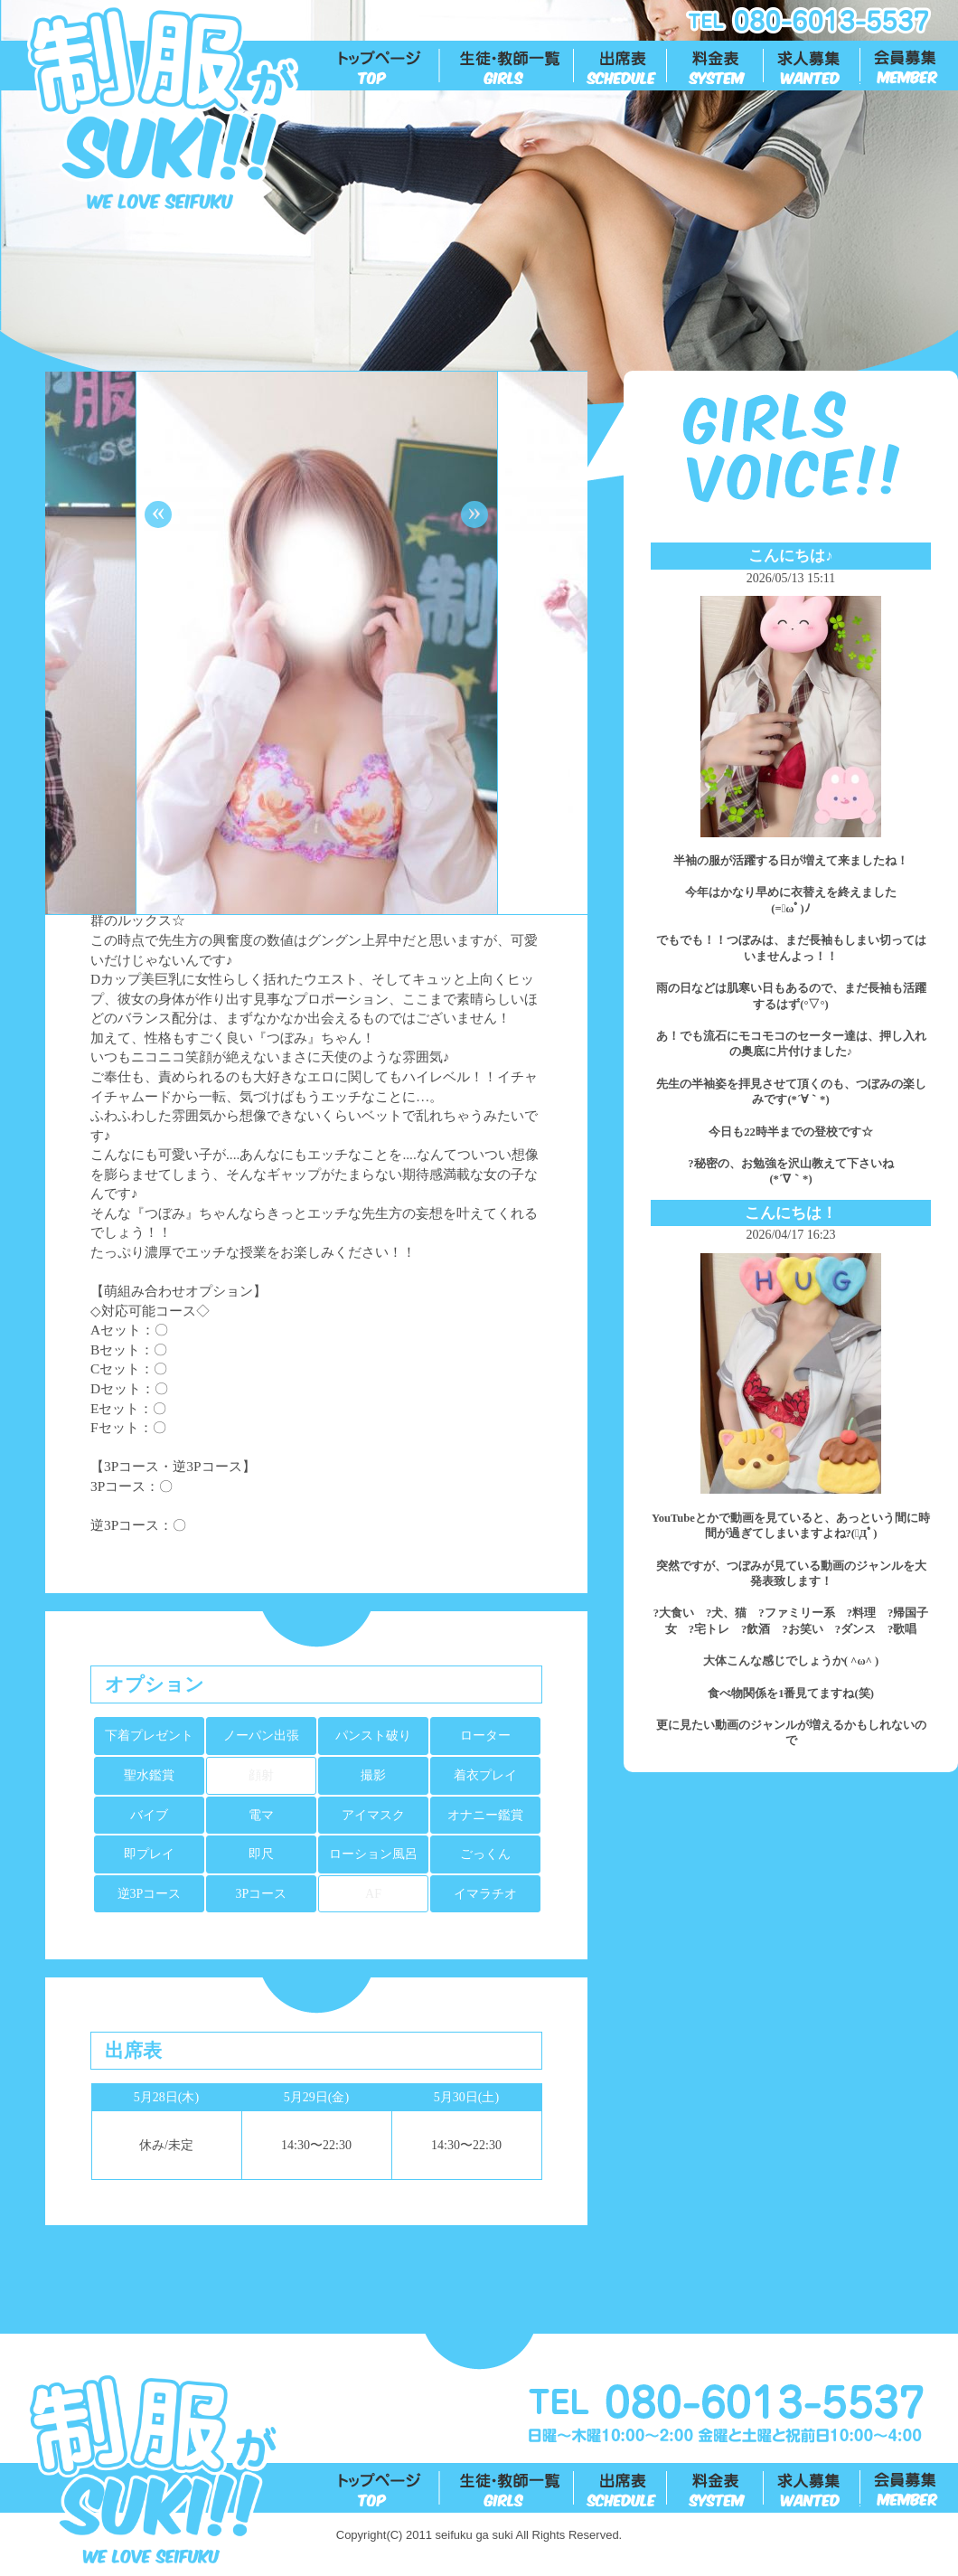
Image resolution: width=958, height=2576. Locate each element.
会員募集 (909, 66)
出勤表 (621, 66)
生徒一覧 (507, 66)
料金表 (716, 66)
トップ (389, 66)
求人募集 (813, 66)
